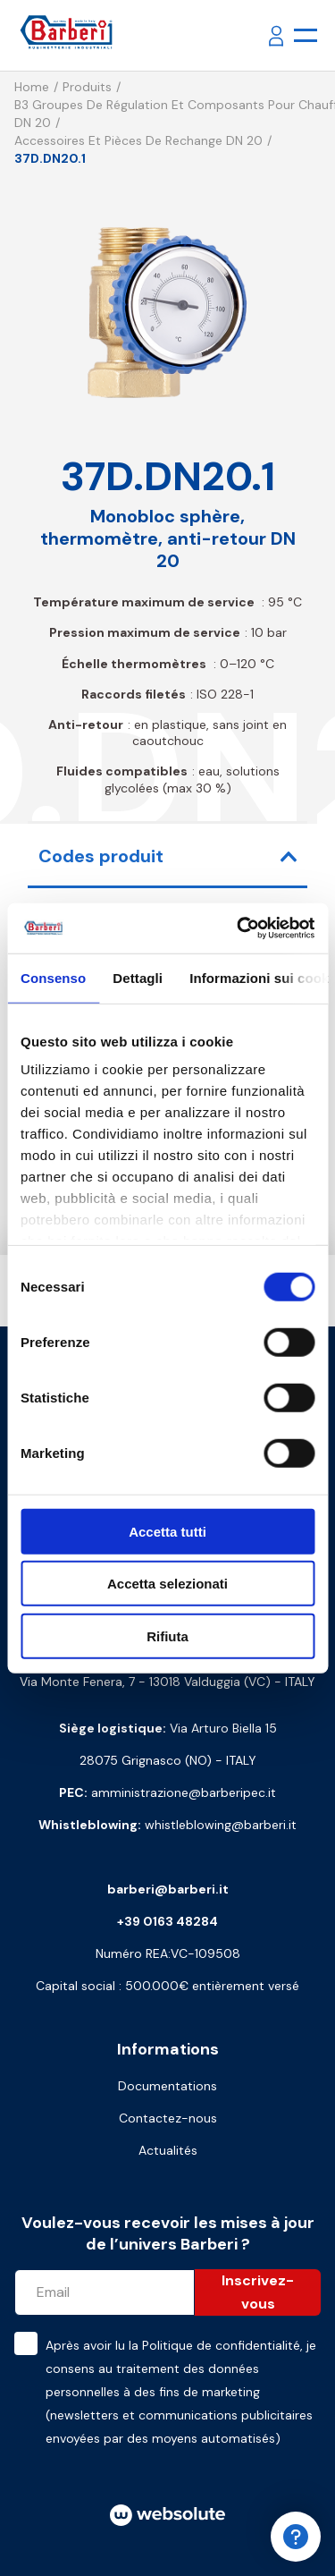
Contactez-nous (168, 2118)
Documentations (167, 2086)
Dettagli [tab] (138, 977)
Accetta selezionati (167, 1583)
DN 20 (32, 122)
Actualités (167, 2150)
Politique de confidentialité (221, 2345)
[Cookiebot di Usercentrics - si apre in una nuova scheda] (238, 928)
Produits (87, 87)
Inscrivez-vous (258, 2292)
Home (31, 87)
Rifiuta (167, 1635)
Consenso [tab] (53, 977)
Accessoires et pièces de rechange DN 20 (138, 140)
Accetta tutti (167, 1530)
